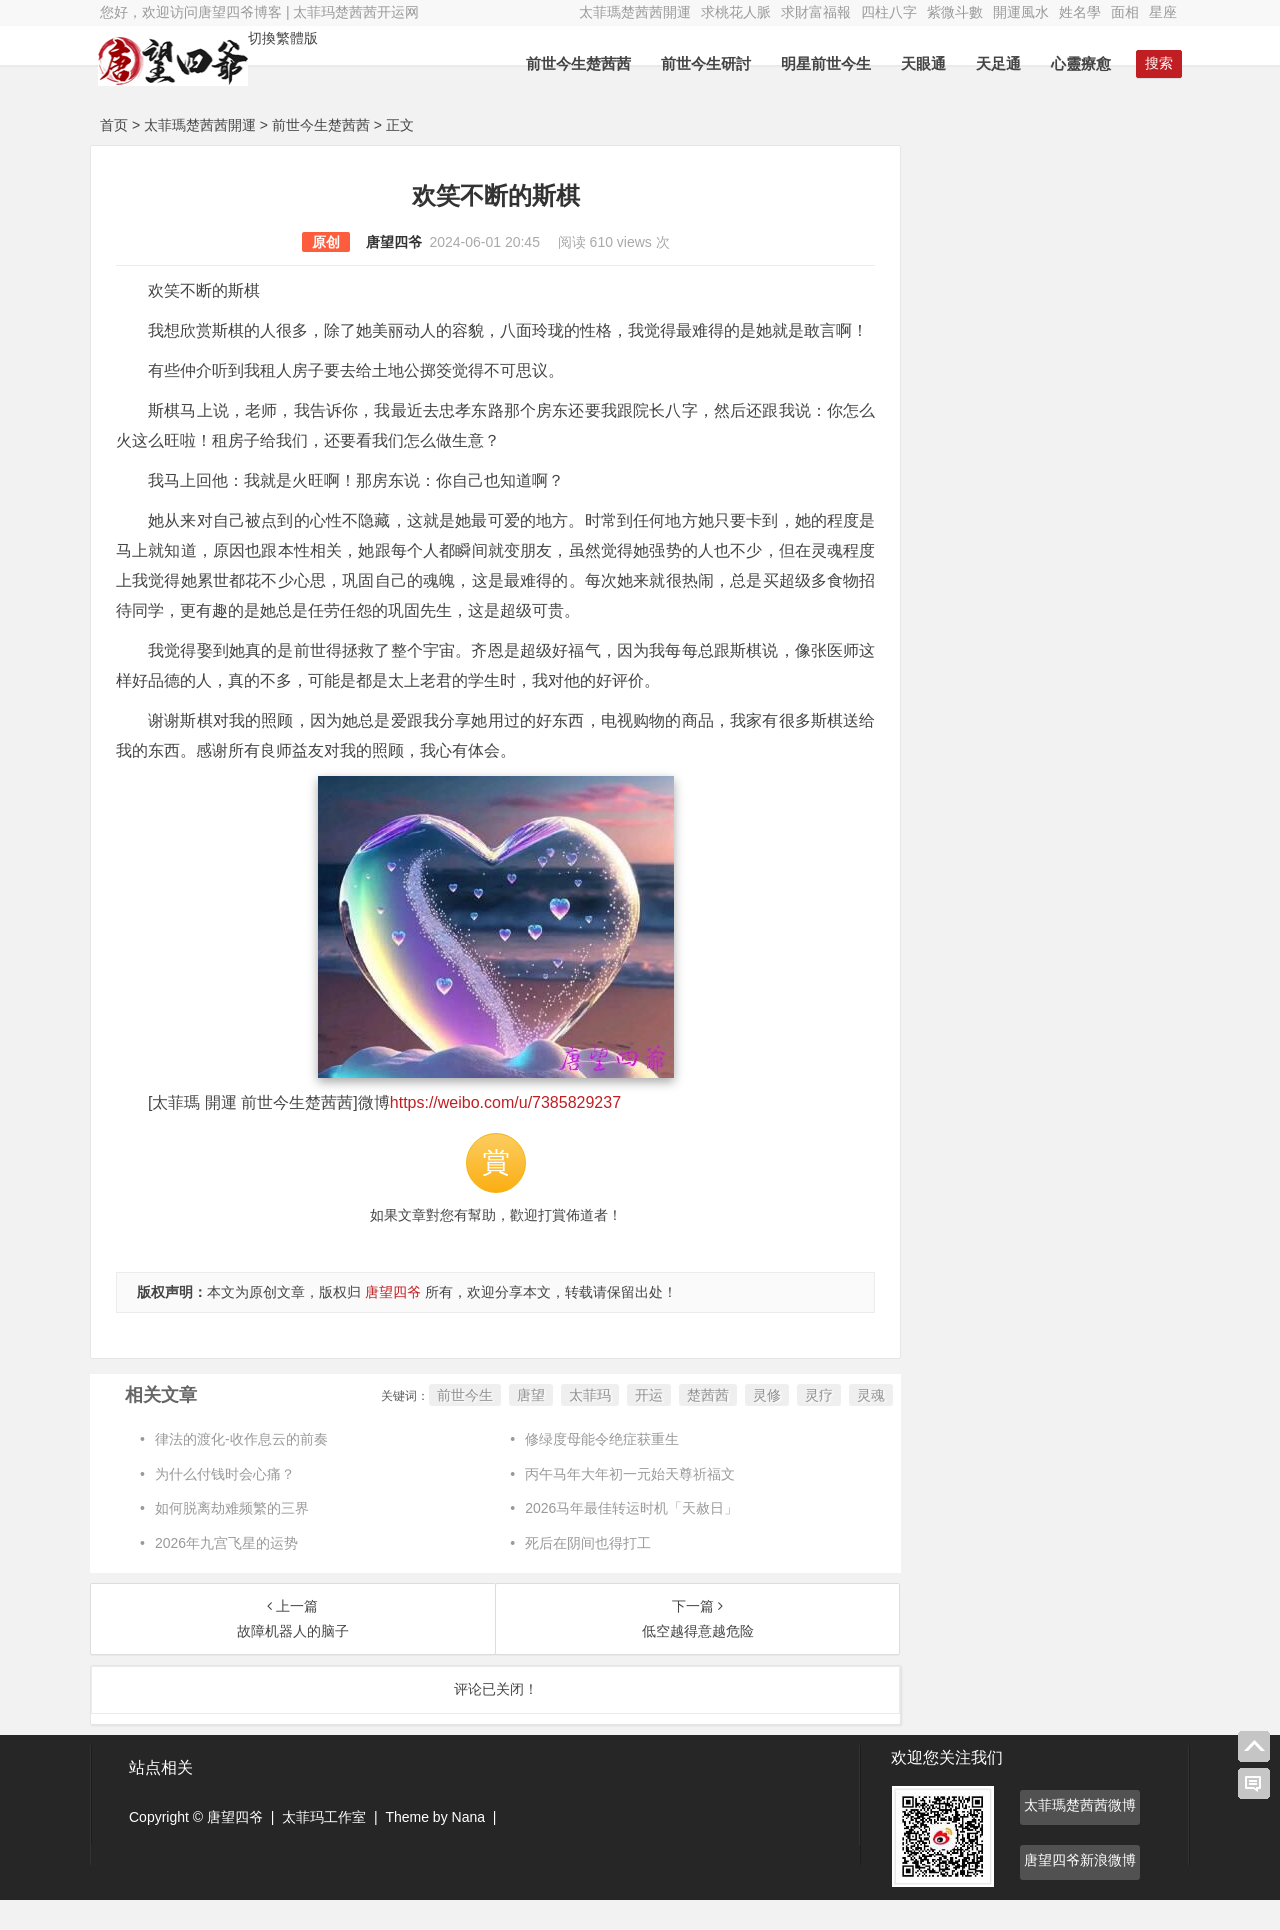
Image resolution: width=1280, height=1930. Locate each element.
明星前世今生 (824, 63)
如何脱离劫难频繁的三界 (232, 1538)
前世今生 (454, 1425)
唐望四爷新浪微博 (1080, 1890)
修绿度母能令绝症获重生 (597, 1469)
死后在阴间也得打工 (583, 1573)
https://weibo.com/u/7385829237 (505, 1132)
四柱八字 (889, 12)
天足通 (996, 63)
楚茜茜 (697, 1425)
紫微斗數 (955, 12)
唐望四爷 (388, 242)
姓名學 (1080, 12)
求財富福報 (816, 12)
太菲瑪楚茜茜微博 (1080, 1835)
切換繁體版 (285, 38)
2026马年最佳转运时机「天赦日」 (626, 1538)
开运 (638, 1425)
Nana (468, 1847)
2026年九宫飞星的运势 (226, 1573)
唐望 (520, 1425)
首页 (114, 125)
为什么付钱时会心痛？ (225, 1504)
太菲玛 (579, 1425)
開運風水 (1021, 12)
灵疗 (808, 1425)
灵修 (756, 1425)
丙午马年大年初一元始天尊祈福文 (625, 1504)
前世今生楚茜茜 (576, 63)
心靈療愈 (1079, 63)
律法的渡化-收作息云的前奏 (241, 1469)
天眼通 (921, 63)
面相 (1125, 12)
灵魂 (860, 1425)
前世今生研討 (704, 63)
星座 (1163, 12)
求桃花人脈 (736, 12)
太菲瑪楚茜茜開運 (635, 12)
